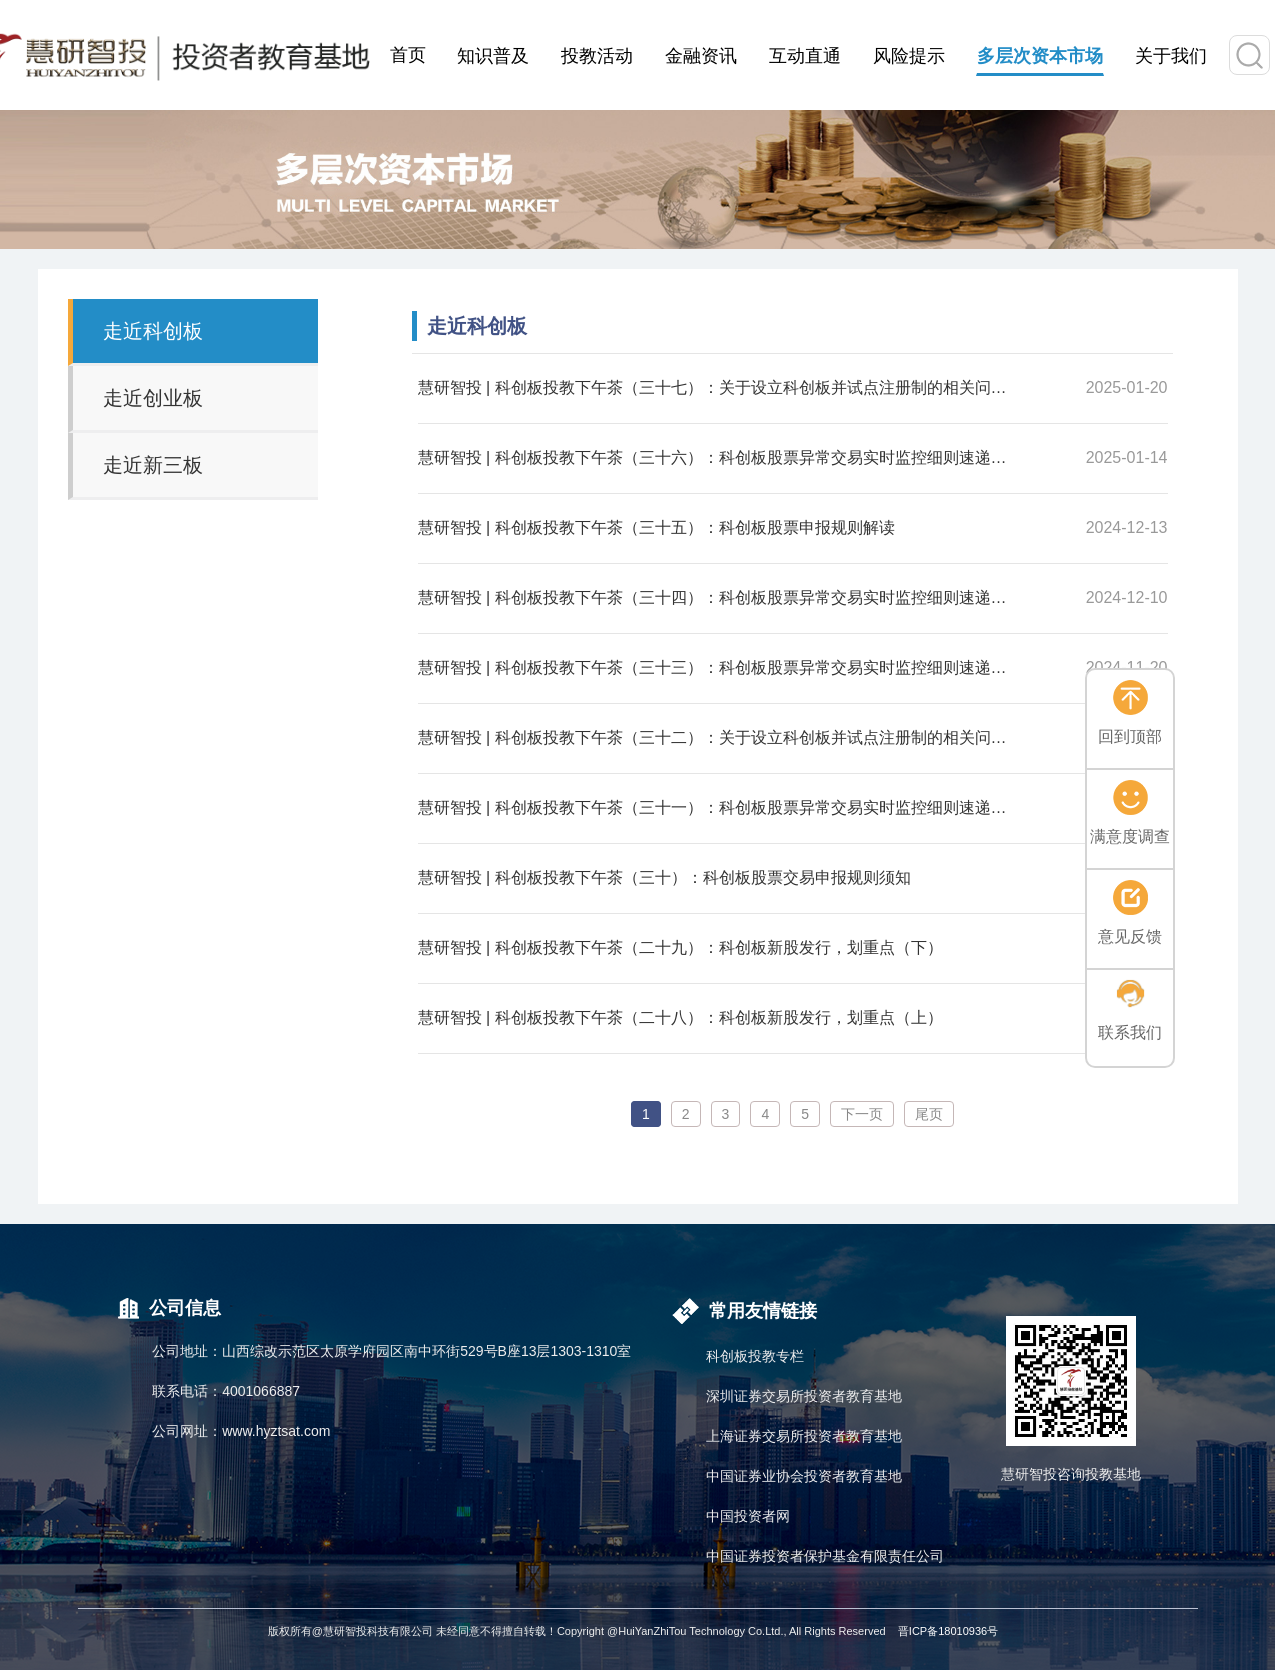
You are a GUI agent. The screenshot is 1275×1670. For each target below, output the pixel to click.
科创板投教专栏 (755, 1356)
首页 (408, 55)
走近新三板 (153, 465)
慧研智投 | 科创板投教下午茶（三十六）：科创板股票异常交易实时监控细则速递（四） (718, 457)
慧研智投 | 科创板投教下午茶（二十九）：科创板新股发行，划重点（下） (680, 947)
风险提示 (909, 56)
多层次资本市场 (1040, 56)
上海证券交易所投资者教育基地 (804, 1436)
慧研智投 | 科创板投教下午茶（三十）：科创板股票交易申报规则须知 (664, 877)
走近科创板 (153, 331)
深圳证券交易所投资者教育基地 (804, 1396)
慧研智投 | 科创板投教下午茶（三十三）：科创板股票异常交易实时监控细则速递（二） (718, 667)
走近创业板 (153, 398)
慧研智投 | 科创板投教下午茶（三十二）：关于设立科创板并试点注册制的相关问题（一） (718, 737)
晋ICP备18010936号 (948, 1631)
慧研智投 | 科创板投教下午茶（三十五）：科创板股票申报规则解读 (656, 527)
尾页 (929, 1114)
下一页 (862, 1114)
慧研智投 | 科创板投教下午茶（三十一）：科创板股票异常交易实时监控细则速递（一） (718, 807)
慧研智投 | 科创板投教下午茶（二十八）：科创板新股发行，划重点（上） (680, 1017)
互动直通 (805, 56)
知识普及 (493, 56)
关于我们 (1171, 56)
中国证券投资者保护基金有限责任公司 (825, 1556)
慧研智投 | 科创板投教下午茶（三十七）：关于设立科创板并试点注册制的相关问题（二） (718, 387)
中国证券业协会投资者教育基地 (804, 1476)
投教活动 (597, 56)
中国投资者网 (748, 1516)
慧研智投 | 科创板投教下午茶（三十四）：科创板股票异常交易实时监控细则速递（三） (718, 597)
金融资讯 (701, 56)
